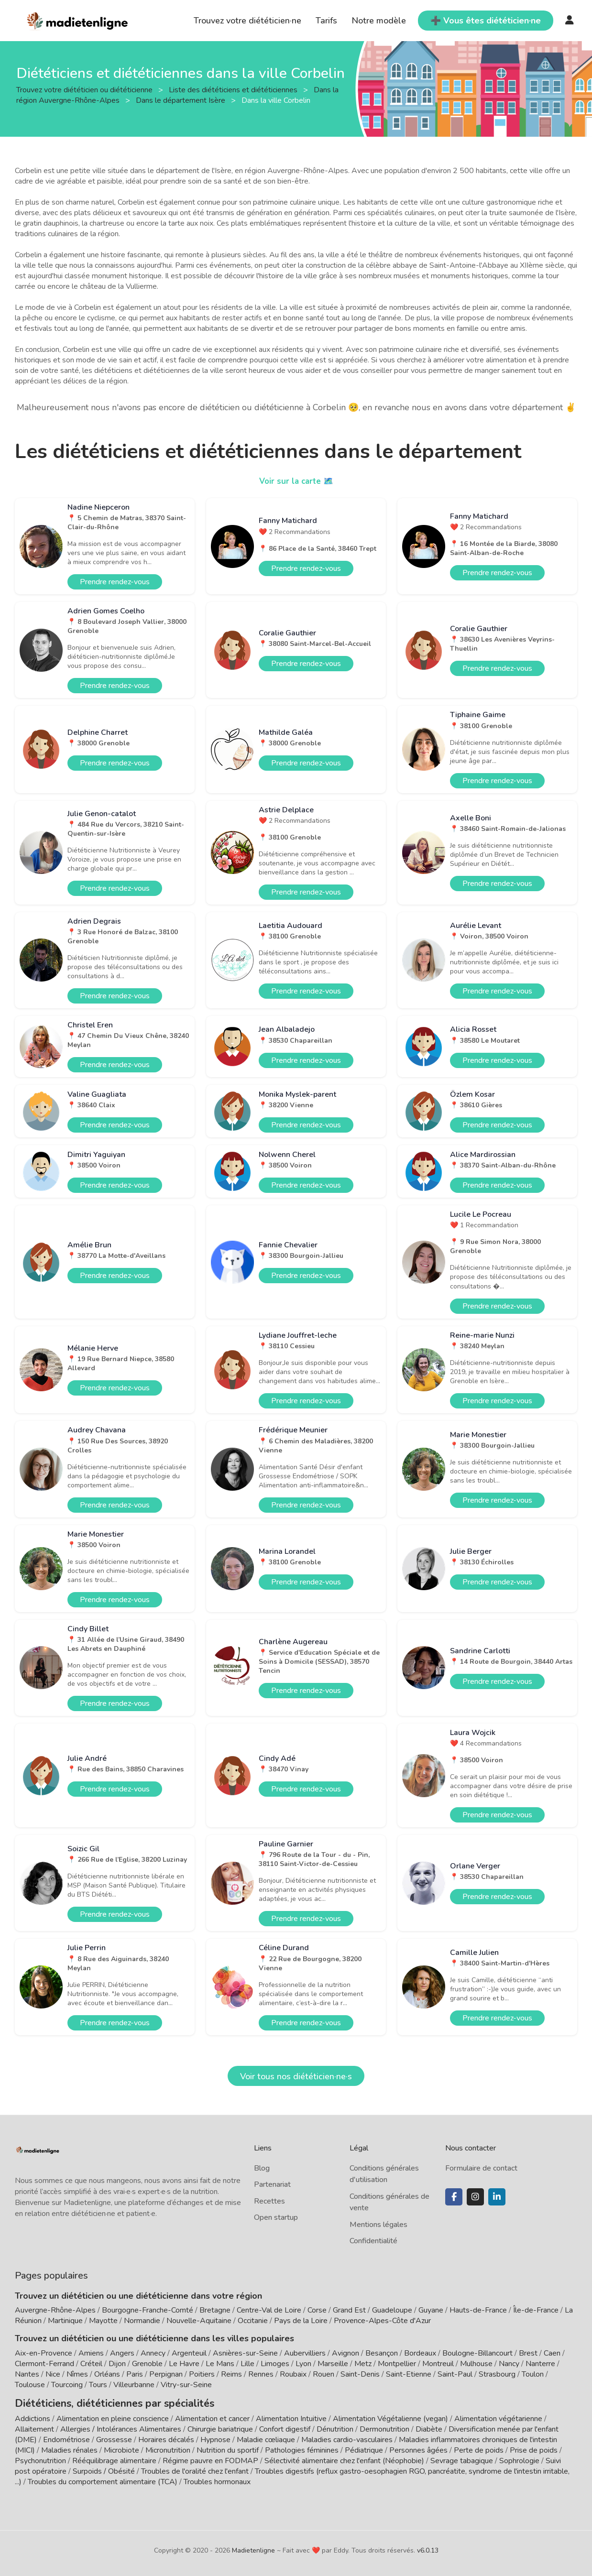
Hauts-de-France (478, 2310)
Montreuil (438, 2363)
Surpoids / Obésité (104, 2469)
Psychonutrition (40, 2459)
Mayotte (103, 2320)
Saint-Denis (360, 2374)
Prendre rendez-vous (115, 582)
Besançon (381, 2353)
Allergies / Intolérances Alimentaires (120, 2427)
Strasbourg (497, 2374)
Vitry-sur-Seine (186, 2385)
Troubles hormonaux (217, 2480)
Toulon (533, 2374)
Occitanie (253, 2320)
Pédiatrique (364, 2448)
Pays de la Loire (301, 2320)
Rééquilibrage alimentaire (114, 2459)
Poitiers (202, 2374)
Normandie (142, 2320)
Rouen (323, 2374)
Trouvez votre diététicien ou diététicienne (85, 89)
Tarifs (326, 20)
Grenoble (147, 2363)
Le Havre (184, 2363)
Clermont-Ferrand (44, 2363)
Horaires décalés (166, 2438)
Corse (317, 2310)
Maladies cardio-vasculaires (347, 2438)
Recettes (269, 2201)
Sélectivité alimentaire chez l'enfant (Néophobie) (344, 2459)
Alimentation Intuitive (291, 2417)
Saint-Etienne (408, 2374)
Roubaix (293, 2374)
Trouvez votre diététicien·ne (247, 20)
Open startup (276, 2217)
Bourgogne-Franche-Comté (147, 2310)
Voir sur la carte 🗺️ (296, 481)
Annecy (153, 2353)
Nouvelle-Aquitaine (198, 2320)
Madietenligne (253, 2548)
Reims (231, 2374)
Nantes (27, 2374)
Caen (552, 2353)
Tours (98, 2385)
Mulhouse (476, 2363)
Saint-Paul (455, 2374)
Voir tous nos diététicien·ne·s (296, 2076)
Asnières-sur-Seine (245, 2353)
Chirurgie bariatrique (220, 2427)
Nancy (509, 2363)
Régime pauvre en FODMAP (210, 2459)
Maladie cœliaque (266, 2438)
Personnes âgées (418, 2448)
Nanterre (540, 2363)
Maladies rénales (69, 2448)
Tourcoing (67, 2385)
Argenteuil (189, 2353)
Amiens (91, 2353)
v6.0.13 (428, 2548)
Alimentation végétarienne (498, 2417)
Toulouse (30, 2385)
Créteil (91, 2363)
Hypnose (215, 2438)
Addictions (32, 2417)
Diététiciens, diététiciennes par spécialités (100, 2402)
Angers (122, 2353)
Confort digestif (284, 2427)
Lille (247, 2363)
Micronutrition (167, 2448)
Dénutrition (335, 2427)
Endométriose (66, 2438)
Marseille (333, 2363)
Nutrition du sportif (228, 2448)
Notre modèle (378, 20)
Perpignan (166, 2374)
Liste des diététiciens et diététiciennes (234, 89)
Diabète (429, 2427)
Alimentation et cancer (212, 2417)
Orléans (107, 2374)
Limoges (275, 2363)
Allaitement (34, 2427)
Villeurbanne (133, 2385)
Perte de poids (479, 2448)
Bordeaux (420, 2353)
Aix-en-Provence (43, 2353)
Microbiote (122, 2448)
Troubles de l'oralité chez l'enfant (195, 2469)
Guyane (430, 2310)
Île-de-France (536, 2310)
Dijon (117, 2363)
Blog (262, 2168)
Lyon (303, 2363)
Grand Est (349, 2310)
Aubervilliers (305, 2353)
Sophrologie (519, 2459)
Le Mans (220, 2363)
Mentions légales (378, 2224)
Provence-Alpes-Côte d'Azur (382, 2320)
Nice (52, 2374)
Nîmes (77, 2374)
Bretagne (214, 2310)
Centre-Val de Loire (269, 2310)
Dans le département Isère (181, 100)
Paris (134, 2374)
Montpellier (397, 2363)
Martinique (65, 2320)
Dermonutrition (385, 2427)
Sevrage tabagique (461, 2459)
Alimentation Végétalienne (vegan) (390, 2417)
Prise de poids (534, 2448)
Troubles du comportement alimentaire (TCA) (102, 2480)
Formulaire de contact (481, 2168)
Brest (528, 2353)
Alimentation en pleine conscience (112, 2417)
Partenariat (272, 2184)
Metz (363, 2363)
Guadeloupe (392, 2310)
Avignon (345, 2353)
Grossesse (114, 2438)
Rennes (261, 2374)
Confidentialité (373, 2241)
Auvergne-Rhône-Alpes (55, 2310)
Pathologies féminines (302, 2448)
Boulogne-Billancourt (477, 2353)
